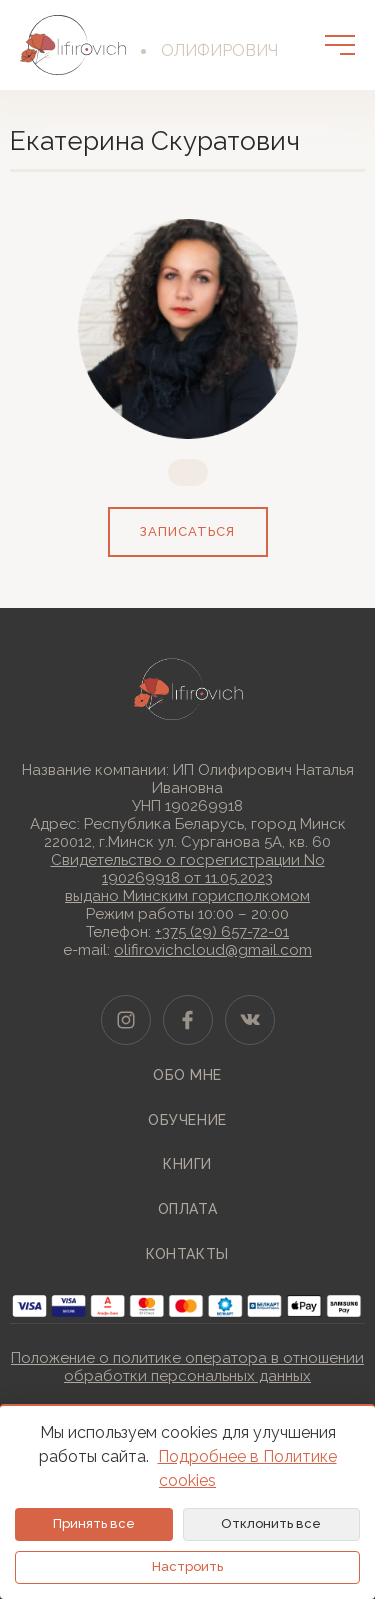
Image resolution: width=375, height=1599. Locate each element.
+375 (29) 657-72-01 (222, 932)
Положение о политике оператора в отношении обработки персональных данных (187, 1367)
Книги (187, 1164)
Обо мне (187, 1075)
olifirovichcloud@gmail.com (213, 950)
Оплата (187, 1209)
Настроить (187, 1566)
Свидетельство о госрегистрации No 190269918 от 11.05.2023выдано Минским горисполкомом (188, 878)
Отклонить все (271, 1523)
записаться (187, 531)
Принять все (94, 1523)
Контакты (187, 1254)
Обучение (187, 1120)
